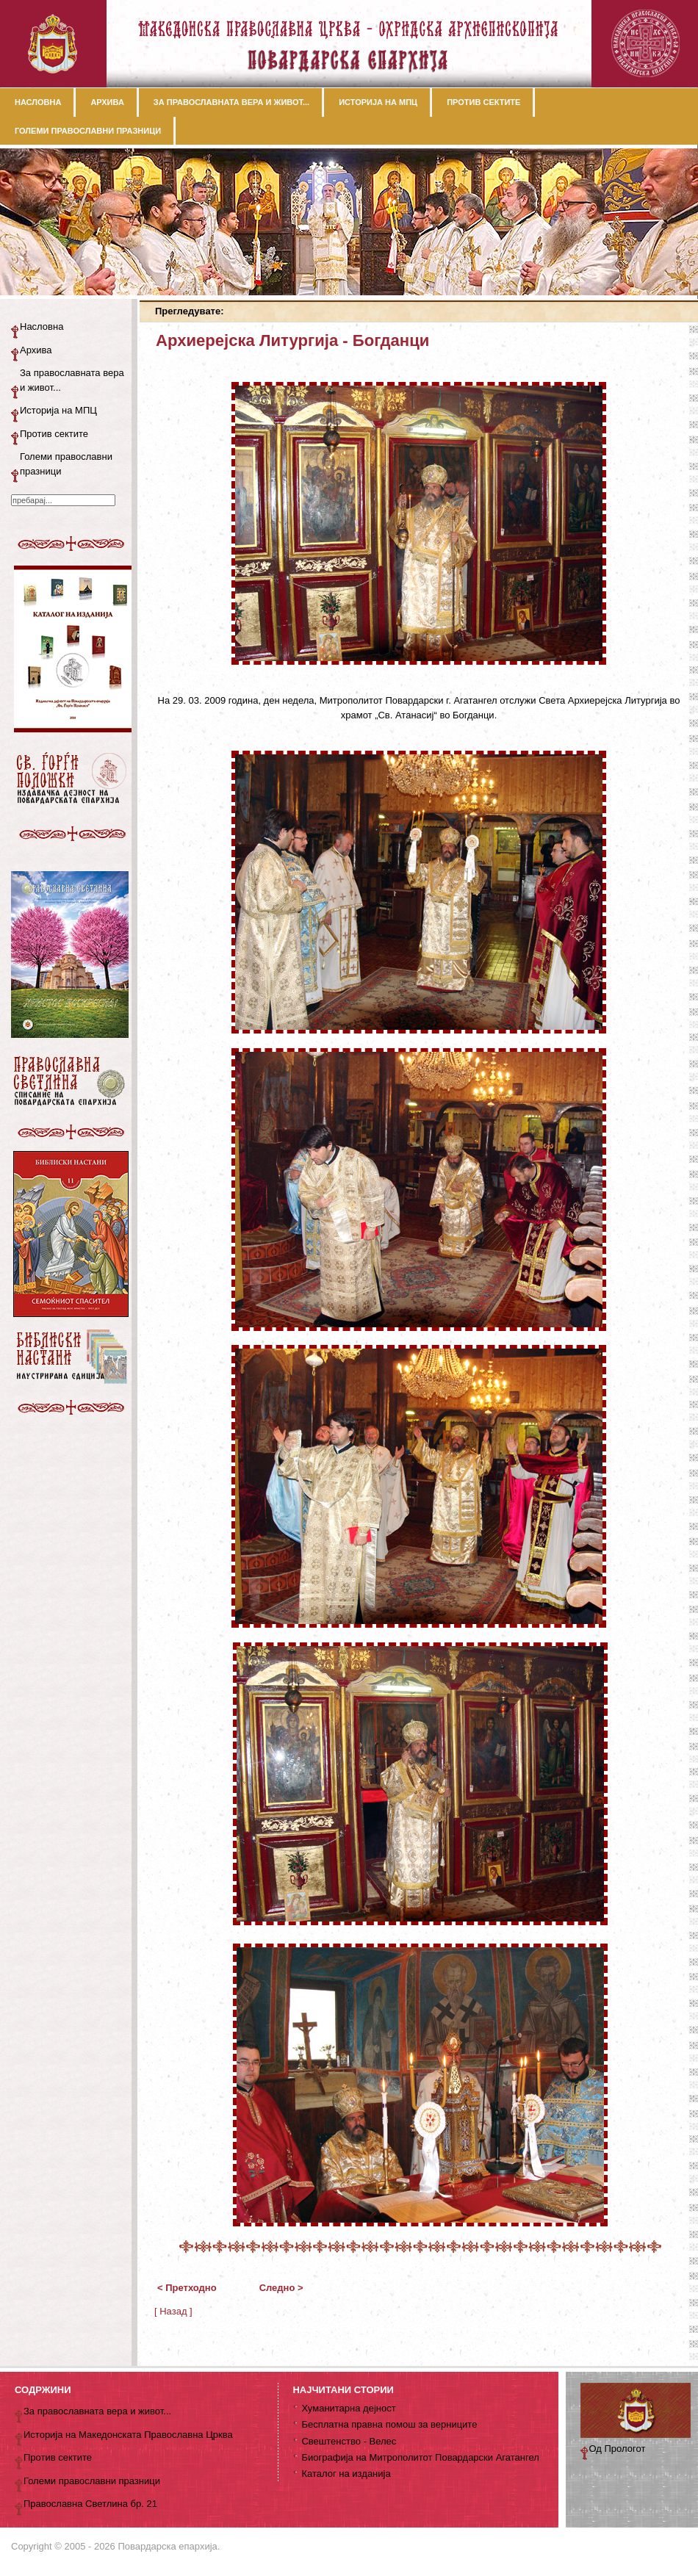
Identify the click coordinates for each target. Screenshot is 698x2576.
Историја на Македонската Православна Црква (128, 2434)
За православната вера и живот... (72, 380)
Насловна (41, 326)
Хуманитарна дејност (348, 2408)
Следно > (281, 2287)
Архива (36, 350)
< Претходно (187, 2287)
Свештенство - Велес (348, 2441)
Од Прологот (617, 2448)
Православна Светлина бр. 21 (90, 2503)
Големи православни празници (66, 464)
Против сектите (54, 433)
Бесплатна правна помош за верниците (389, 2424)
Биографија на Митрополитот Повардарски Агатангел (420, 2457)
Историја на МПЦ (58, 410)
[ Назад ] (173, 2311)
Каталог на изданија (345, 2473)
